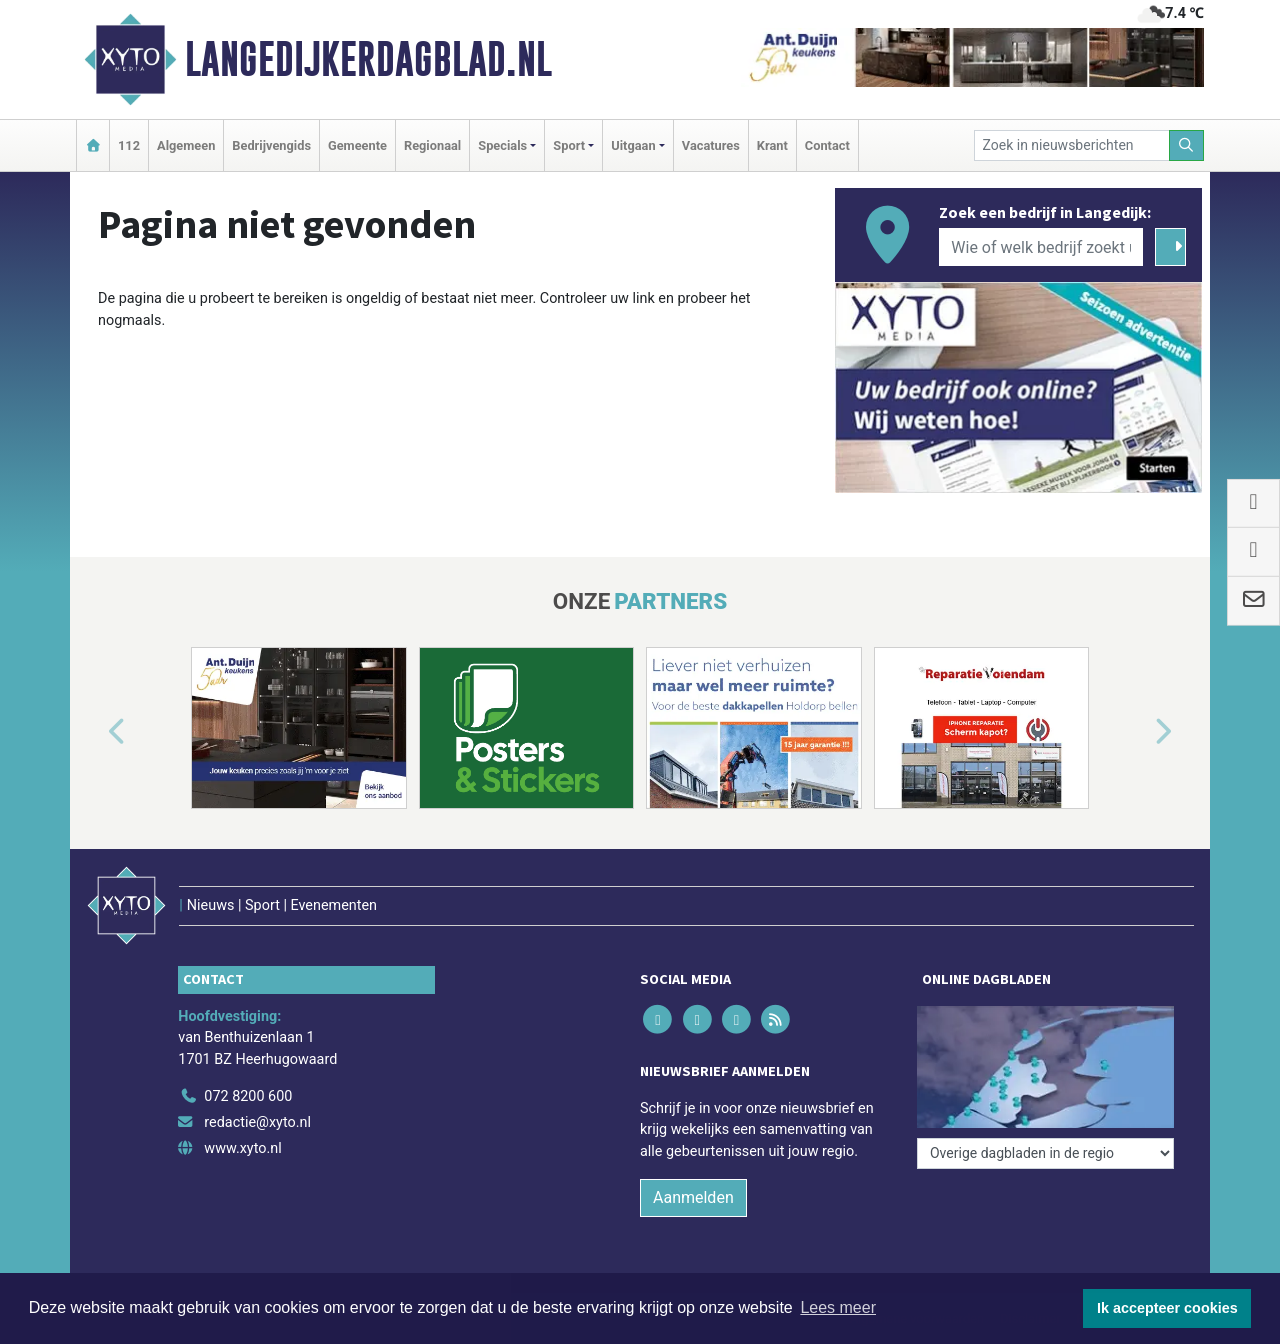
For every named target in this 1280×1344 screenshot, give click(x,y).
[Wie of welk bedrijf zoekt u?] (1041, 247)
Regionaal (432, 145)
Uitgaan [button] (633, 145)
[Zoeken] (1187, 145)
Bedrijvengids (271, 145)
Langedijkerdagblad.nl (368, 59)
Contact (827, 145)
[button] (94, 732)
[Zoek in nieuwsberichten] (1072, 145)
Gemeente (357, 145)
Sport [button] (569, 145)
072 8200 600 (248, 1096)
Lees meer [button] (838, 1307)
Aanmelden (693, 1197)
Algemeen (186, 145)
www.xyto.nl (242, 1148)
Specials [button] (502, 145)
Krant (772, 145)
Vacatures (711, 145)
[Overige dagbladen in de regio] (1045, 1153)
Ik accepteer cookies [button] (1167, 1308)
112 (129, 145)
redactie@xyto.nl (257, 1122)
